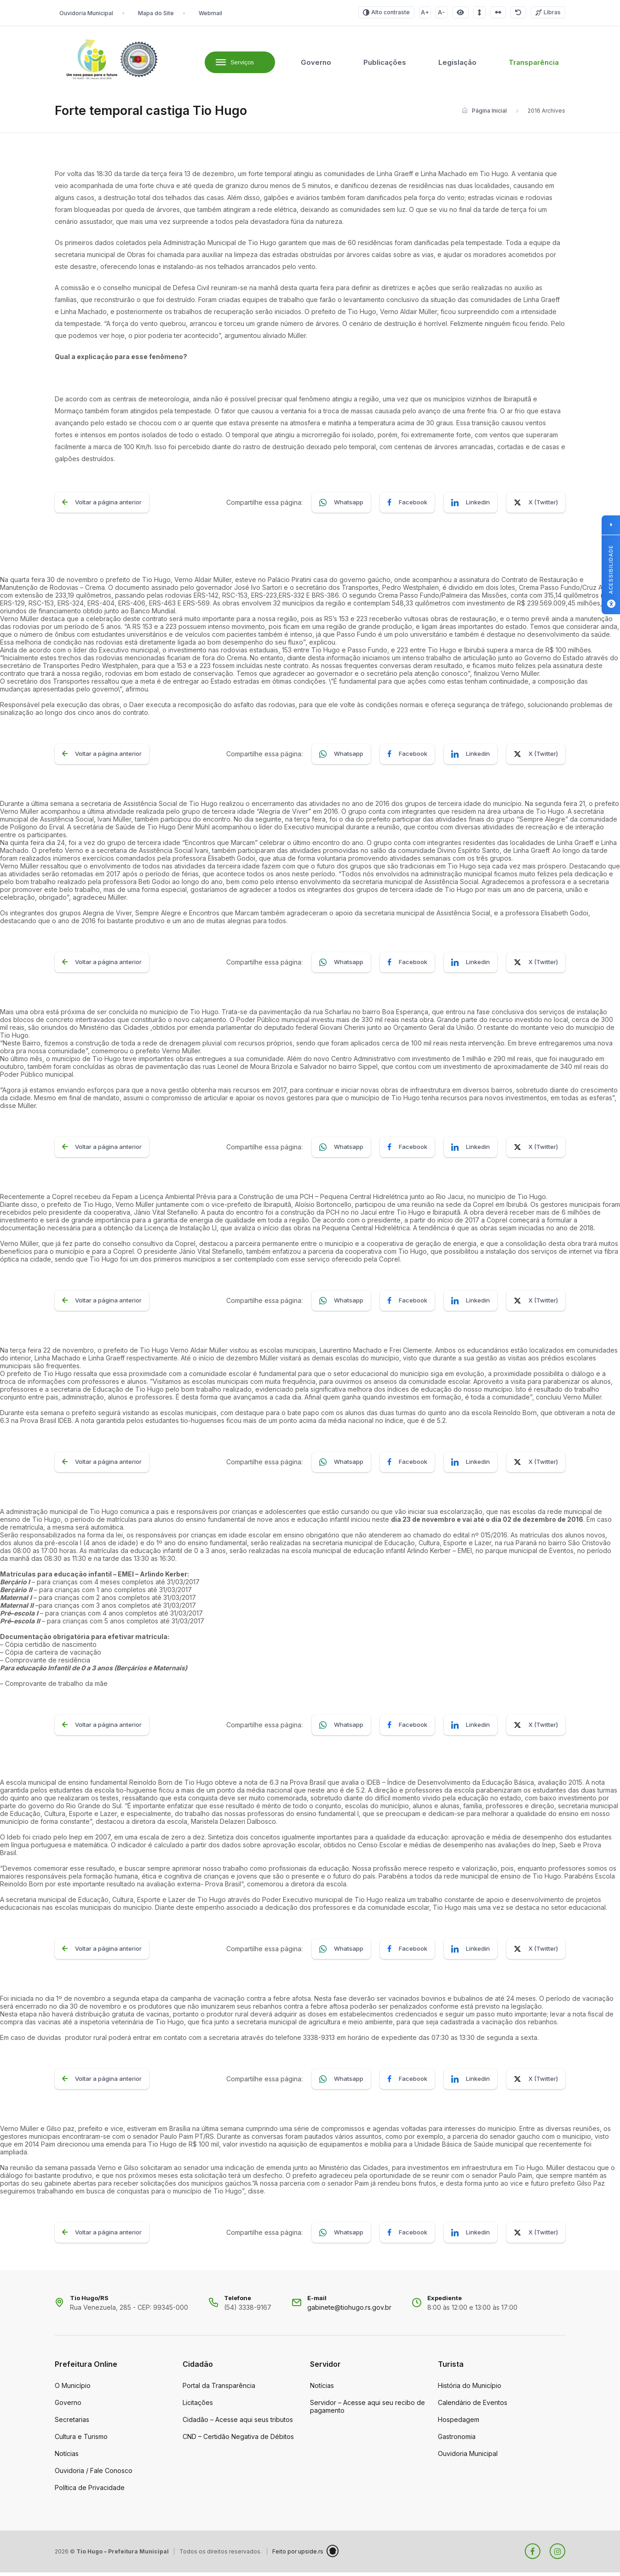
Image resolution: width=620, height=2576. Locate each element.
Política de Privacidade (90, 2491)
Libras (548, 12)
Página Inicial (484, 114)
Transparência (534, 64)
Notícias (67, 2457)
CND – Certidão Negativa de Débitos (238, 2440)
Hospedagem (458, 2423)
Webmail (210, 13)
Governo (316, 64)
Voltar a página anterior (102, 506)
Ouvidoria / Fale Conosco (93, 2474)
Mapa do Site (156, 13)
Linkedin (470, 506)
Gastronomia (457, 2440)
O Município (73, 2389)
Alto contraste (386, 12)
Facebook (407, 506)
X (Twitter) (536, 506)
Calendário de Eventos (472, 2406)
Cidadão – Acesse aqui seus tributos (238, 2423)
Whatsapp (341, 506)
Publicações (384, 64)
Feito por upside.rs (305, 2555)
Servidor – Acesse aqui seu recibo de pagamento (367, 2410)
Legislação (457, 64)
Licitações (198, 2406)
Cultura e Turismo (81, 2440)
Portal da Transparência (219, 2389)
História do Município (469, 2389)
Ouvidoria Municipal (86, 13)
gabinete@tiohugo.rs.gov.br (349, 2311)
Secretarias (72, 2423)
